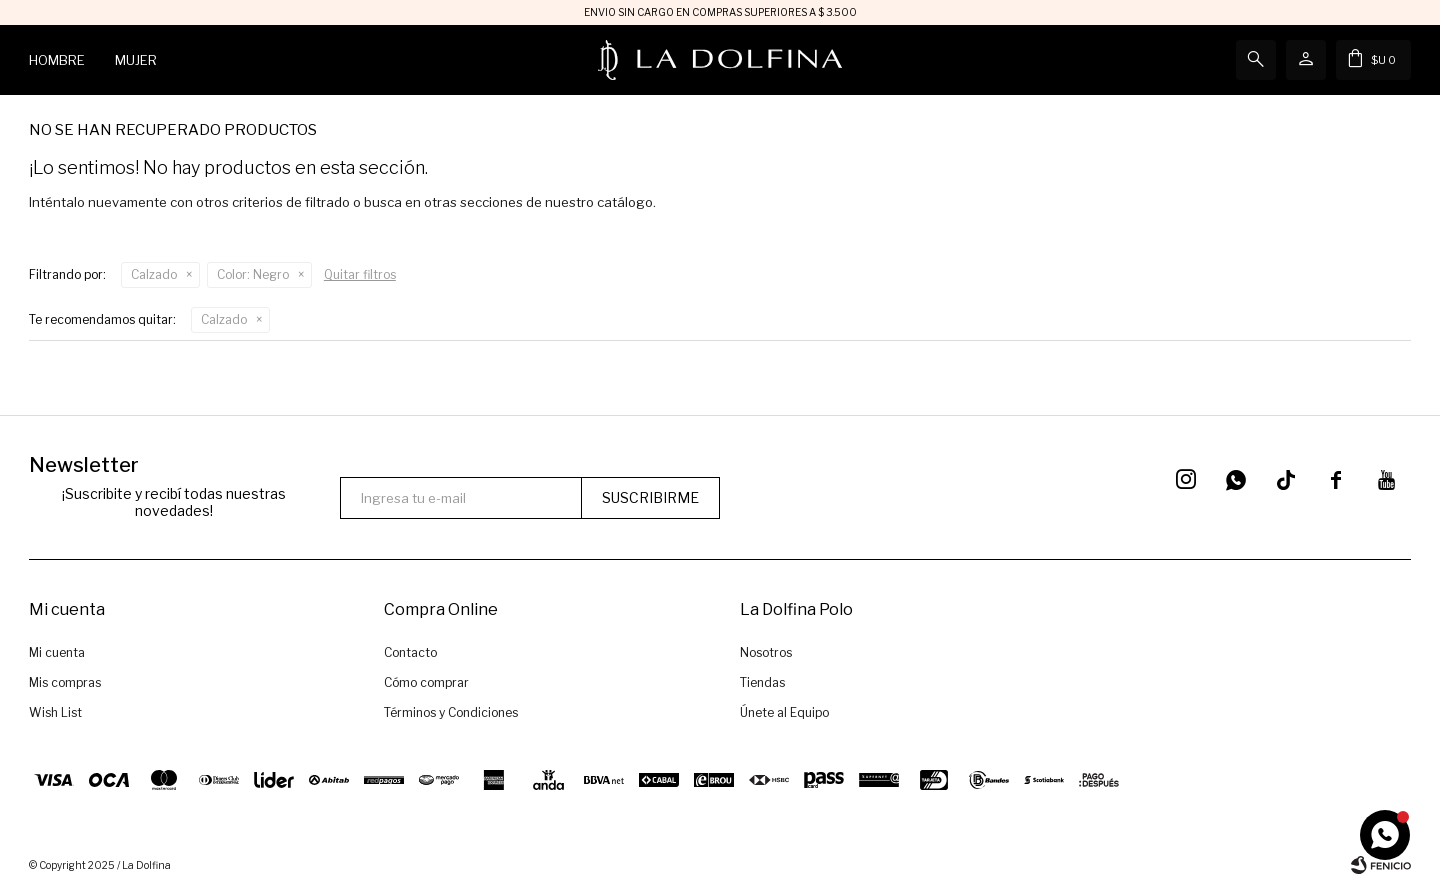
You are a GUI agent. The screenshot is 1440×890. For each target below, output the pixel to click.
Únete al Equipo (784, 712)
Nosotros (766, 652)
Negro (253, 274)
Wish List (55, 712)
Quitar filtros (360, 274)
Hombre (57, 60)
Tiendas (762, 682)
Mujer (136, 60)
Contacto (410, 652)
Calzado (154, 274)
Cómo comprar (426, 682)
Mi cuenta (57, 652)
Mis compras (65, 682)
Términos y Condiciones (451, 712)
